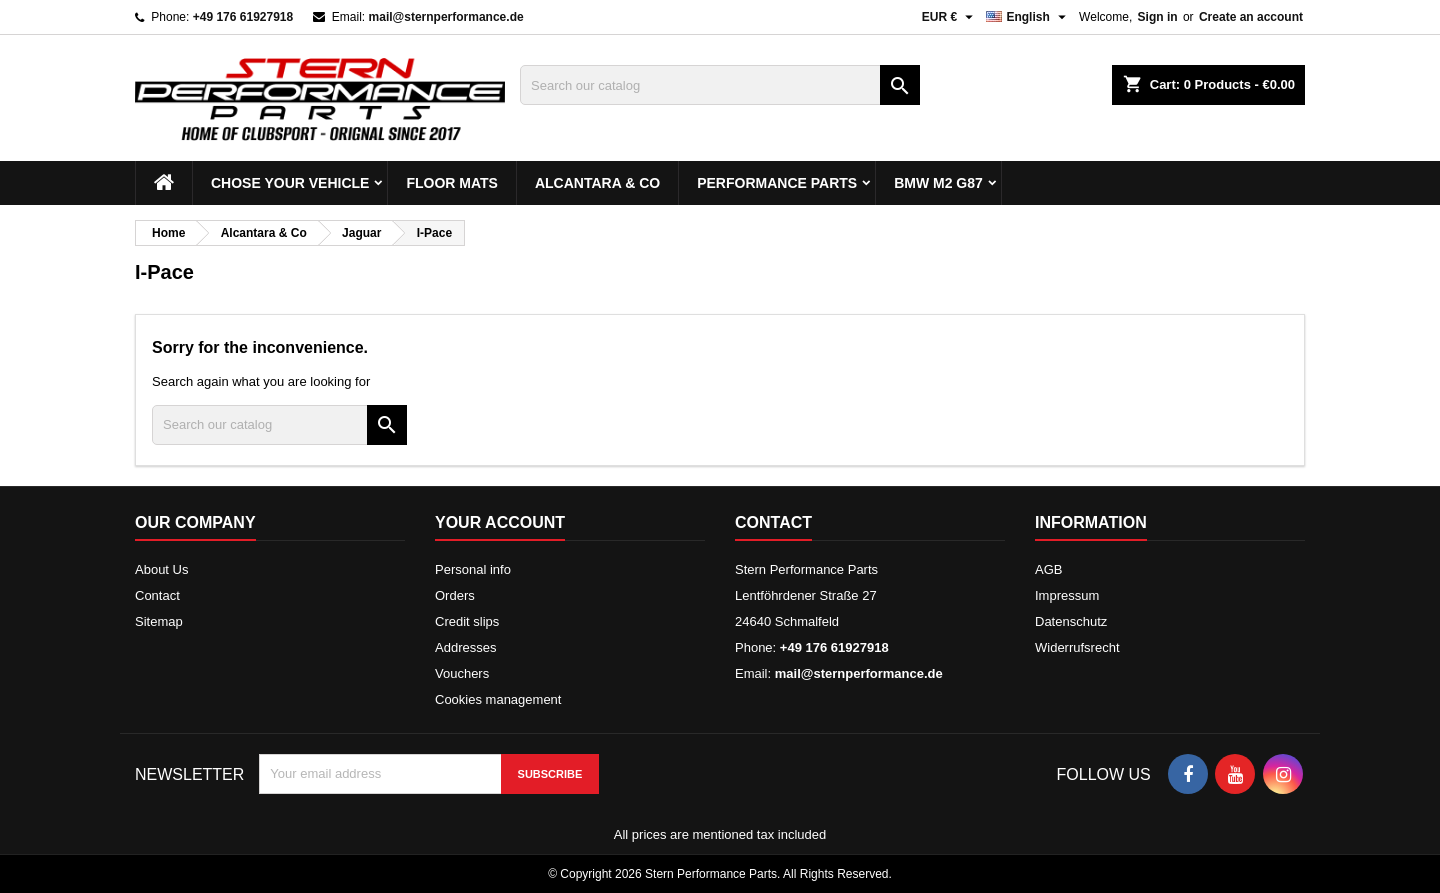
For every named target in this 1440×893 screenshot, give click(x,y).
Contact (157, 595)
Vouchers (462, 673)
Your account (500, 522)
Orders (455, 595)
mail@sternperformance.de (446, 17)
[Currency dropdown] (950, 17)
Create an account (1251, 17)
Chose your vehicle (290, 183)
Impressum (1067, 595)
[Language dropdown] (1028, 17)
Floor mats (452, 183)
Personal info (473, 569)
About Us (161, 569)
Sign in (1158, 17)
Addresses (465, 647)
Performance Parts (777, 183)
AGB (1048, 569)
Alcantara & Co (597, 183)
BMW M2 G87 (938, 183)
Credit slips (467, 621)
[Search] (720, 85)
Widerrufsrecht (1077, 647)
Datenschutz (1071, 621)
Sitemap (159, 621)
